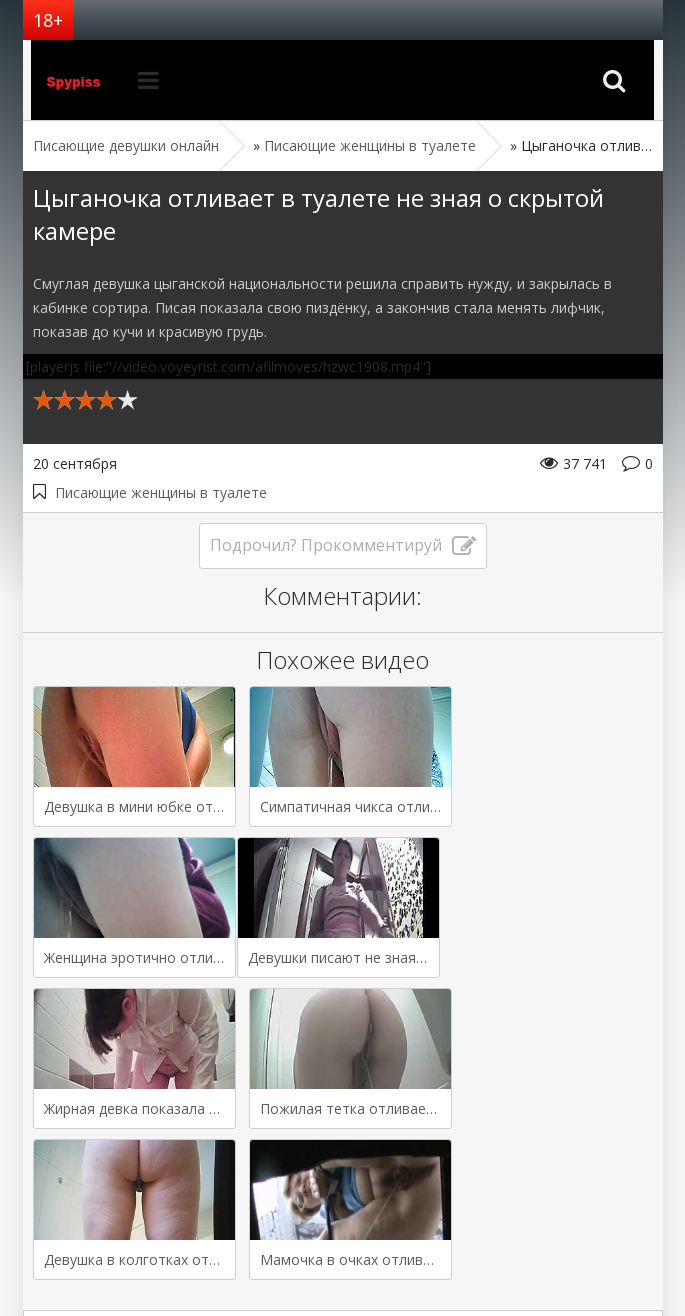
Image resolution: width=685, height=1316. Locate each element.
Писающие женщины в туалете (161, 492)
